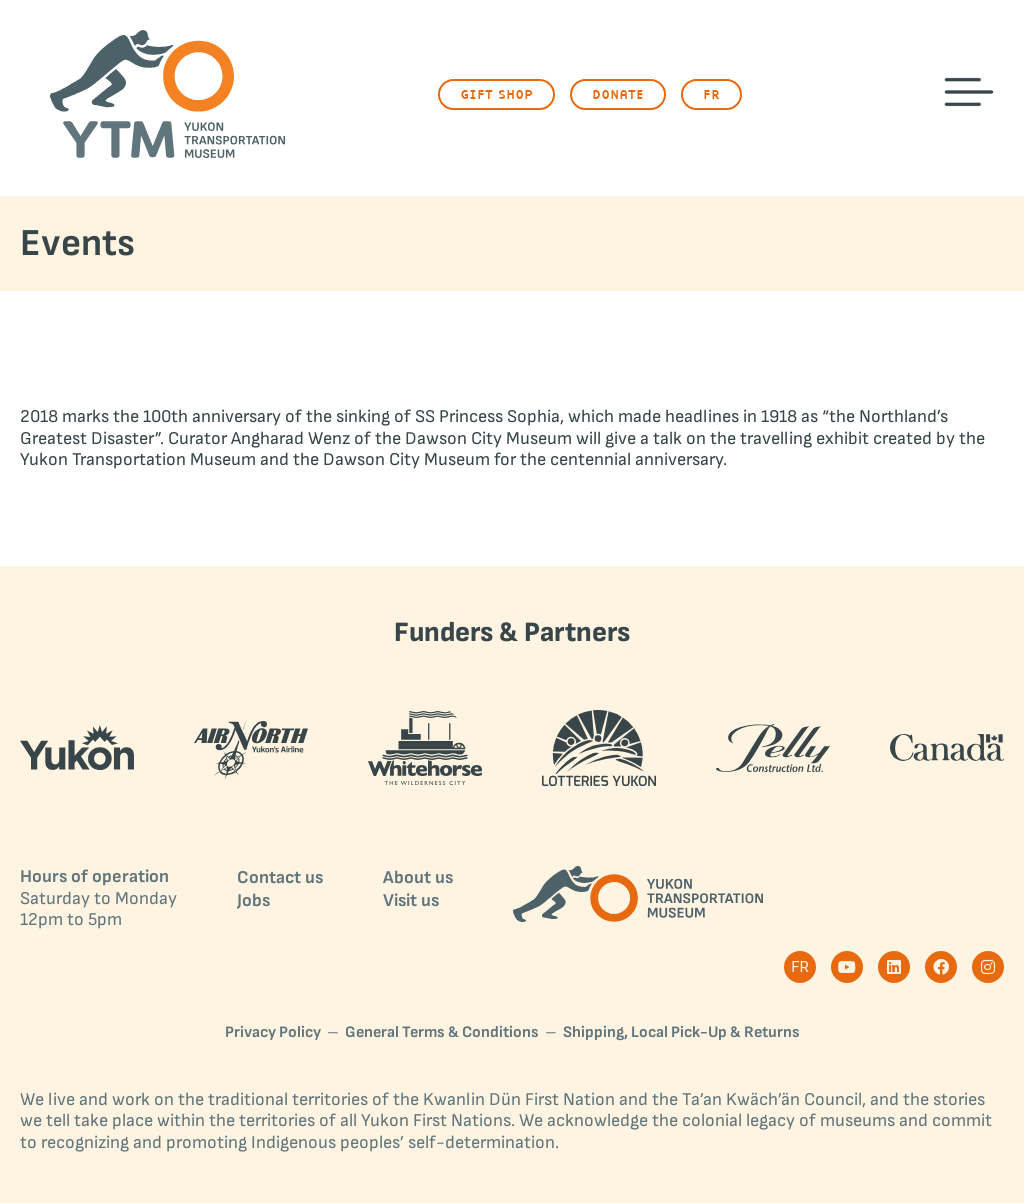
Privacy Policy (273, 1033)
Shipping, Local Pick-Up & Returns (681, 1033)
